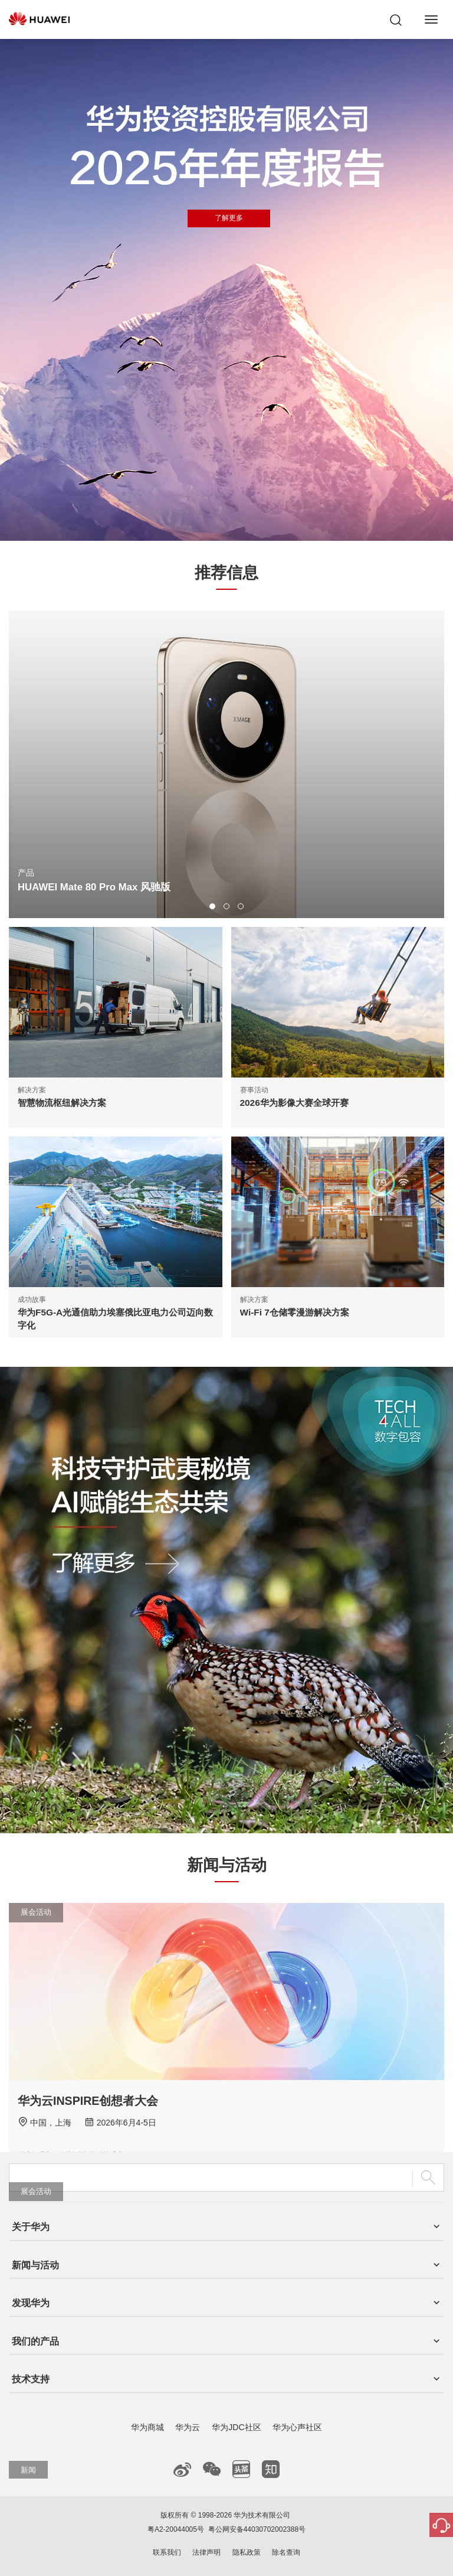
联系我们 (167, 2552)
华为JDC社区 (236, 2427)
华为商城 (147, 2427)
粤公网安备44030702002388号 (257, 2529)
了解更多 (229, 218)
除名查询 (286, 2552)
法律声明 (206, 2552)
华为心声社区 (297, 2427)
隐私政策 (246, 2552)
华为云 (187, 2427)
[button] (212, 906)
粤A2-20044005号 (175, 2529)
